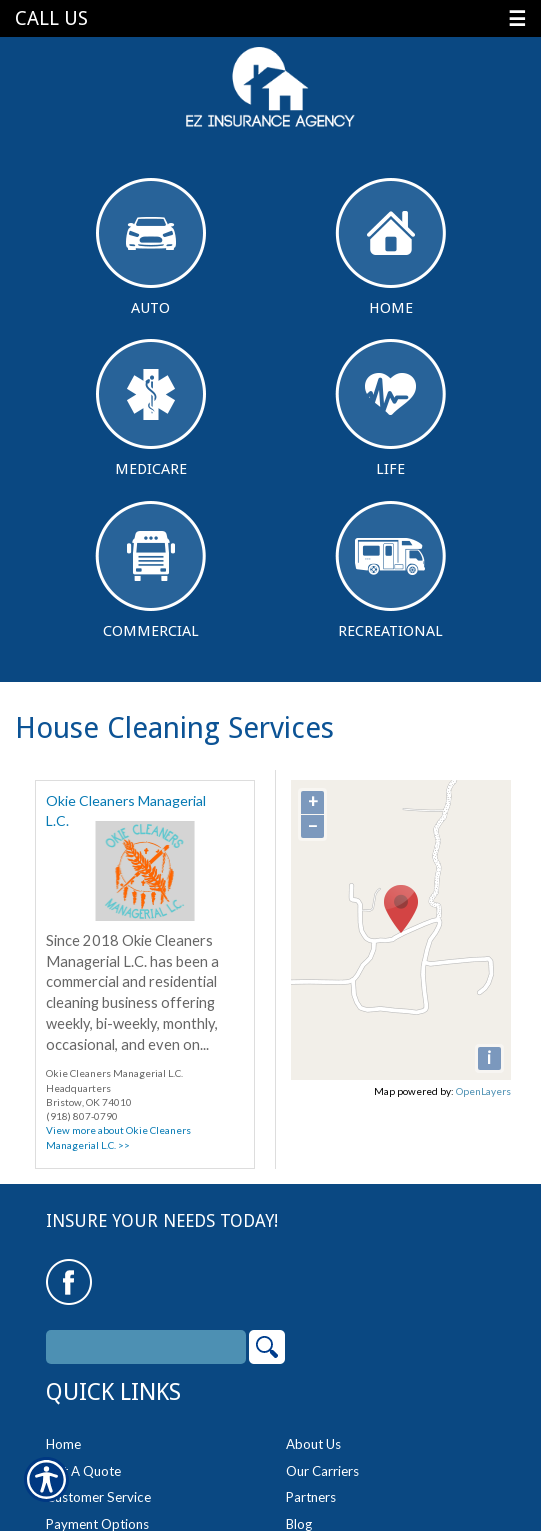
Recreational (390, 570)
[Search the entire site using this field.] (146, 1347)
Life (390, 408)
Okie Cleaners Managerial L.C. (126, 806)
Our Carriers (322, 1471)
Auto (151, 247)
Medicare (151, 408)
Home (390, 247)
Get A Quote (83, 1471)
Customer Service (98, 1497)
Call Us (51, 18)
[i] (489, 1058)
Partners (311, 1497)
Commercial (150, 570)
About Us (313, 1444)
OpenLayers (483, 1091)
